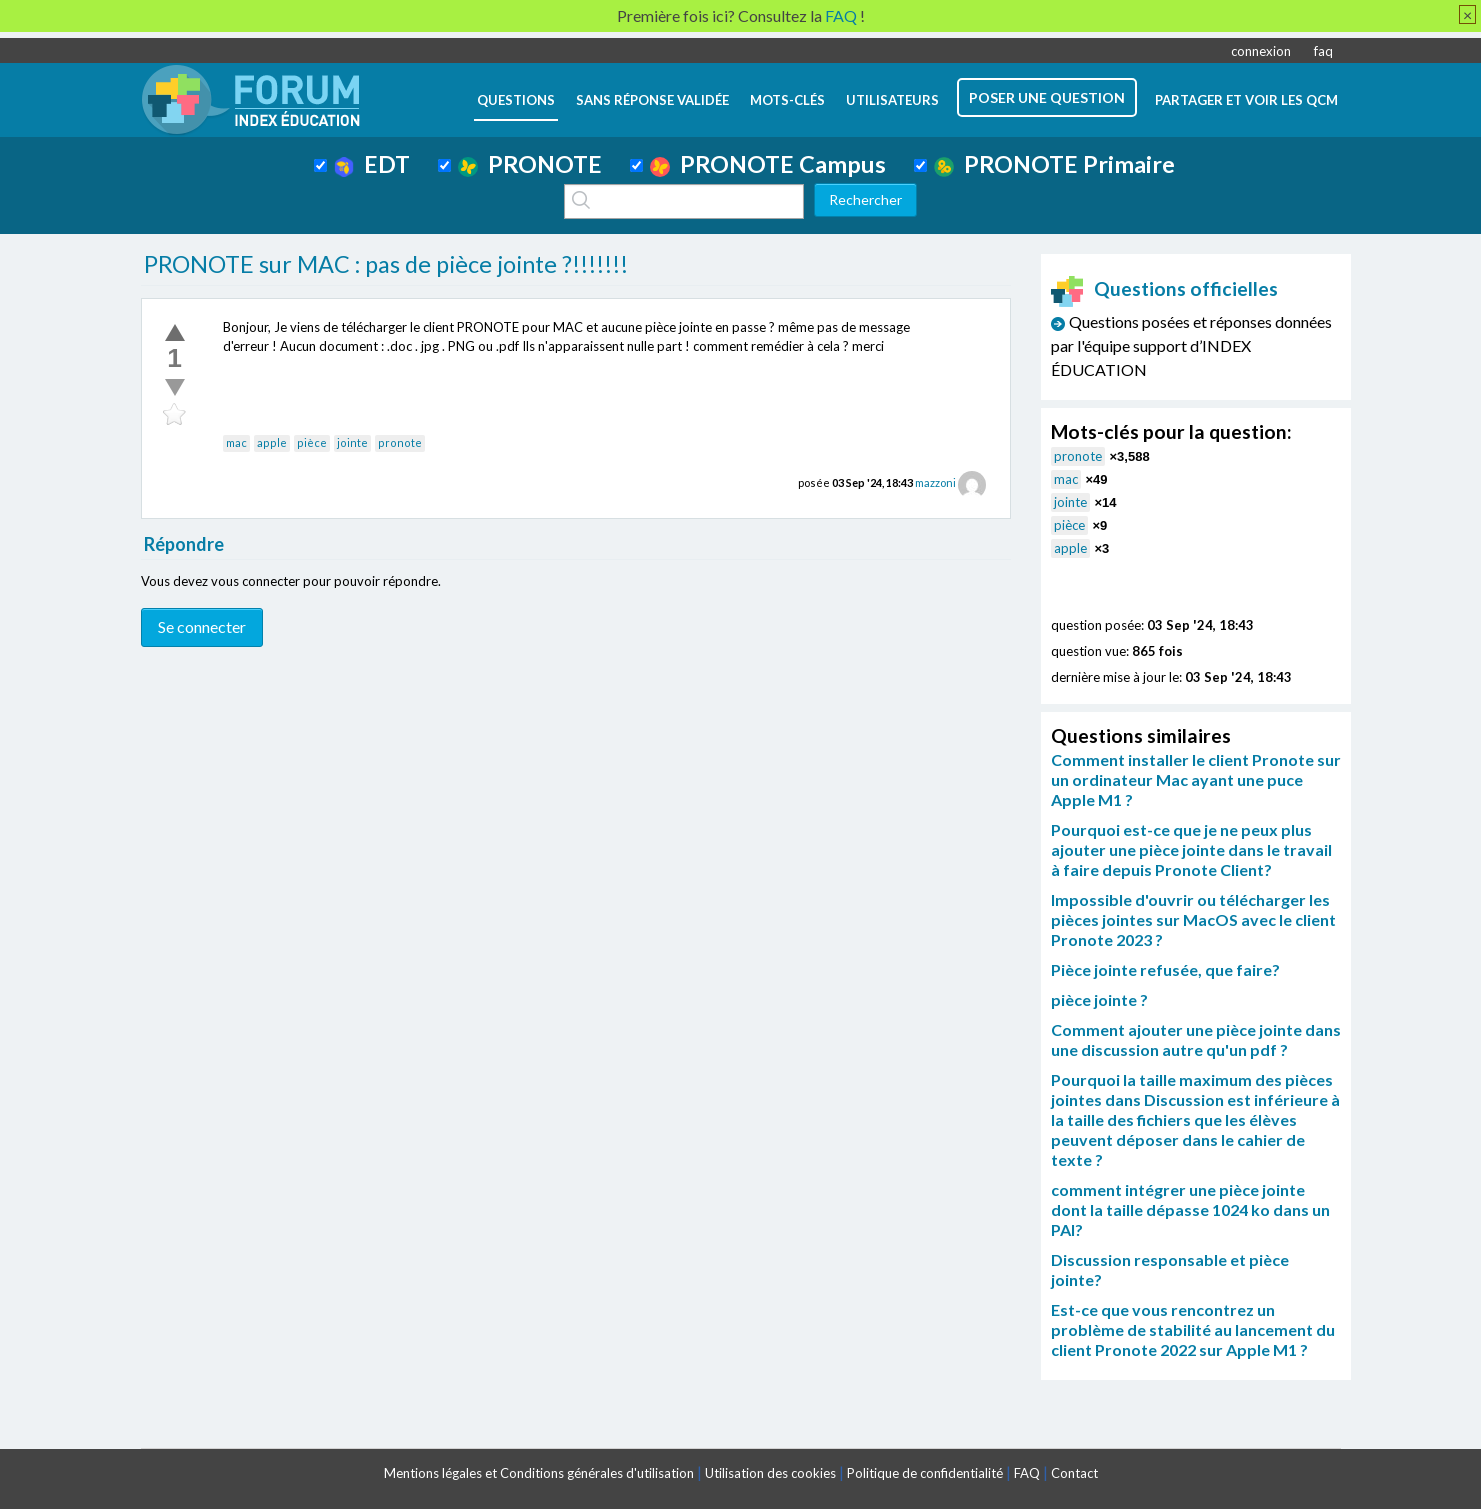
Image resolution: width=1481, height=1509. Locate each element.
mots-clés (787, 100)
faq (1323, 51)
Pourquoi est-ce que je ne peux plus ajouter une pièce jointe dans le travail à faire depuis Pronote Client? (1191, 849)
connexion (1261, 51)
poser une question (1047, 97)
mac (236, 442)
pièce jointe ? (1099, 999)
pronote (400, 442)
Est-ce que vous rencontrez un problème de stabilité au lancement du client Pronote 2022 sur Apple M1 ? (1193, 1329)
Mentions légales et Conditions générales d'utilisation (539, 1473)
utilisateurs (892, 100)
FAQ (1027, 1473)
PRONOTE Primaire (1054, 164)
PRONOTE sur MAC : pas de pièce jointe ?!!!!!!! (386, 264)
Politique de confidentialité (925, 1473)
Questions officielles (1165, 288)
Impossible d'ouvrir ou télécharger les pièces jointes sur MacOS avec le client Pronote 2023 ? (1193, 919)
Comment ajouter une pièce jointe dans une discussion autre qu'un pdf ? (1196, 1039)
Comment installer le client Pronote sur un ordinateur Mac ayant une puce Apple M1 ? (1196, 779)
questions (516, 100)
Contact (1074, 1473)
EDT (372, 164)
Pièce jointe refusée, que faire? (1165, 969)
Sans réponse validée (652, 100)
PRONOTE (530, 164)
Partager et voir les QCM (1246, 100)
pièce (312, 442)
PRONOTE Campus (768, 164)
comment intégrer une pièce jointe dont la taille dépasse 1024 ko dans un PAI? (1190, 1209)
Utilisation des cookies (770, 1473)
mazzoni (935, 482)
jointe (352, 442)
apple (272, 442)
